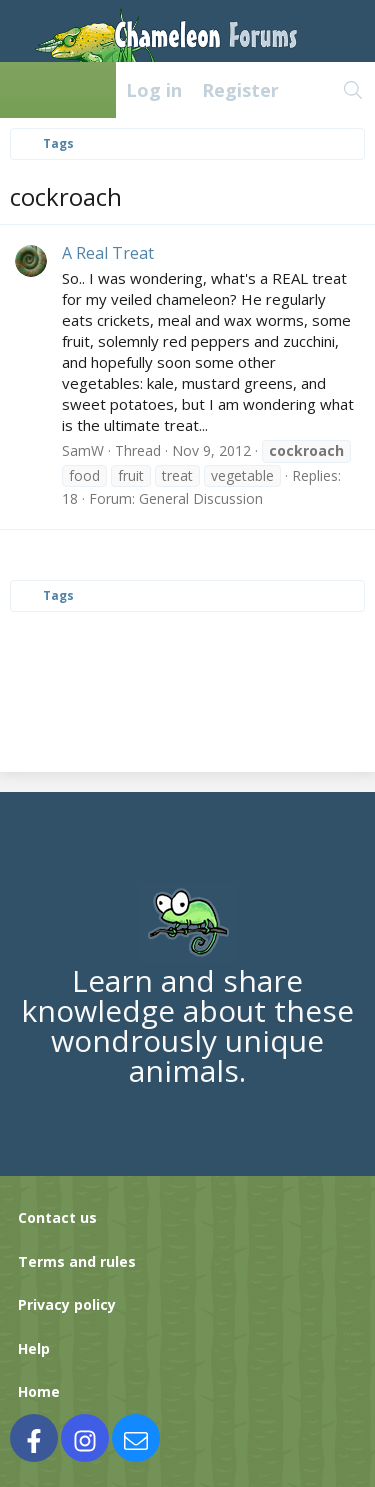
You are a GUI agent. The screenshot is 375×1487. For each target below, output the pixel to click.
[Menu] (26, 90)
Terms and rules (77, 1261)
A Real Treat (108, 253)
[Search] (353, 90)
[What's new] (310, 90)
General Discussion (201, 498)
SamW (83, 450)
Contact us (57, 1217)
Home (39, 1391)
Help (34, 1348)
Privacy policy (67, 1304)
